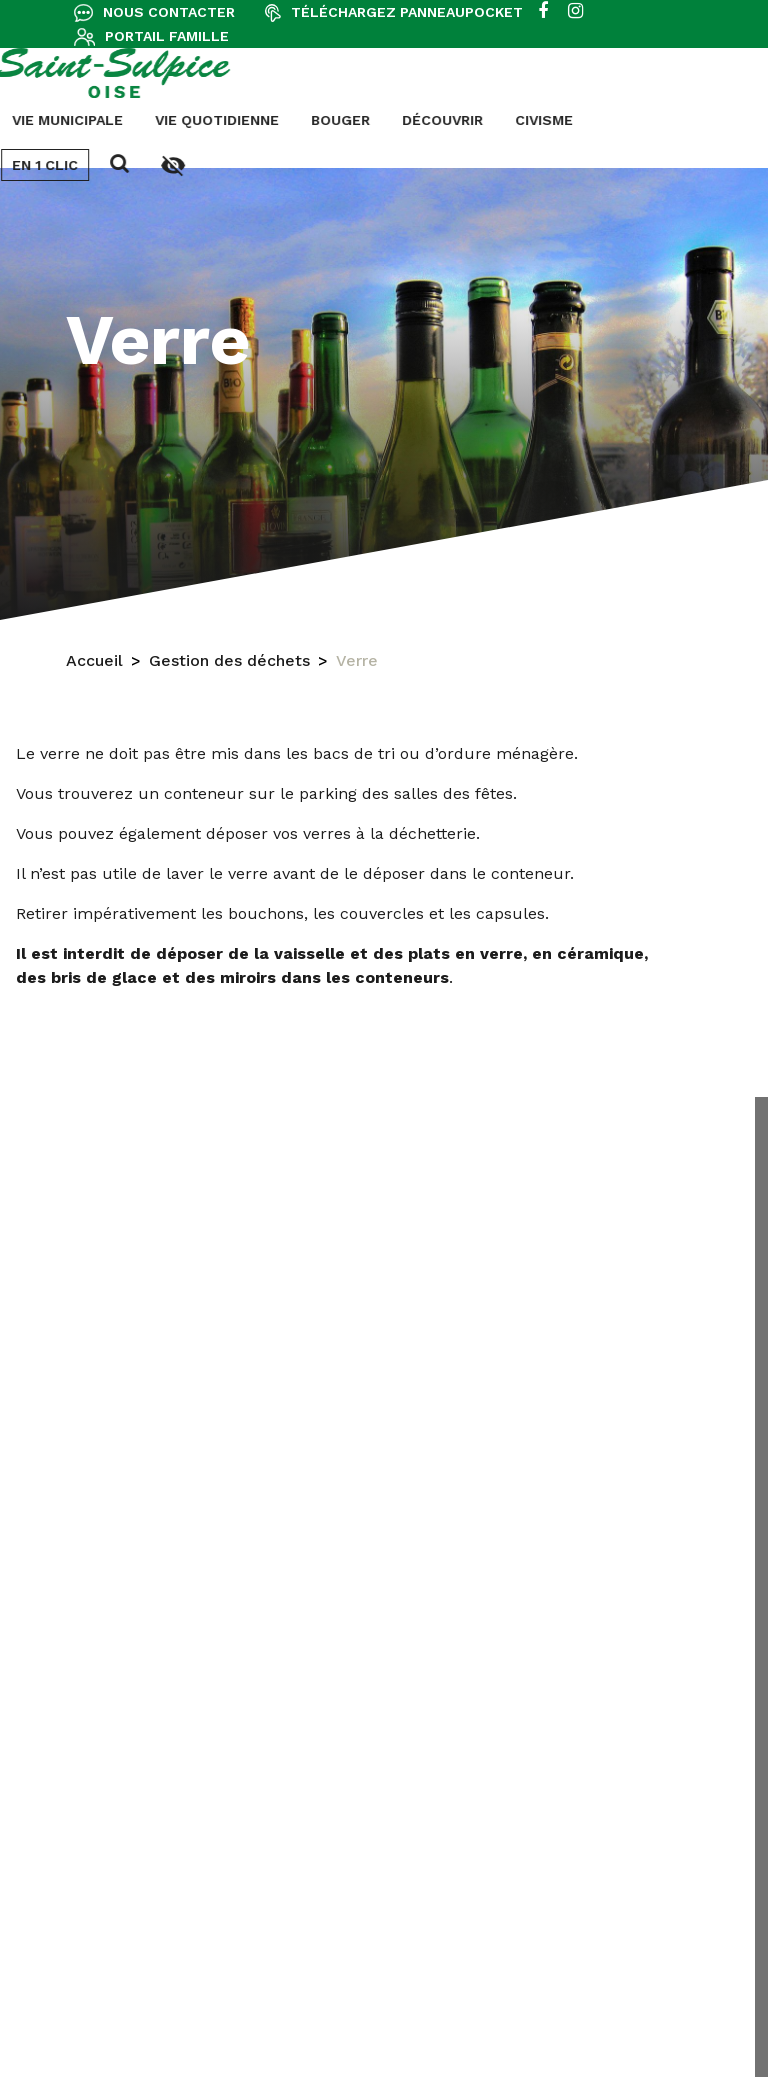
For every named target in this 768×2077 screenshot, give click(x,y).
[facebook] (543, 12)
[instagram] (575, 12)
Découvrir (183, 120)
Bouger (81, 120)
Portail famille (167, 36)
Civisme (285, 120)
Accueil (94, 663)
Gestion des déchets (229, 663)
